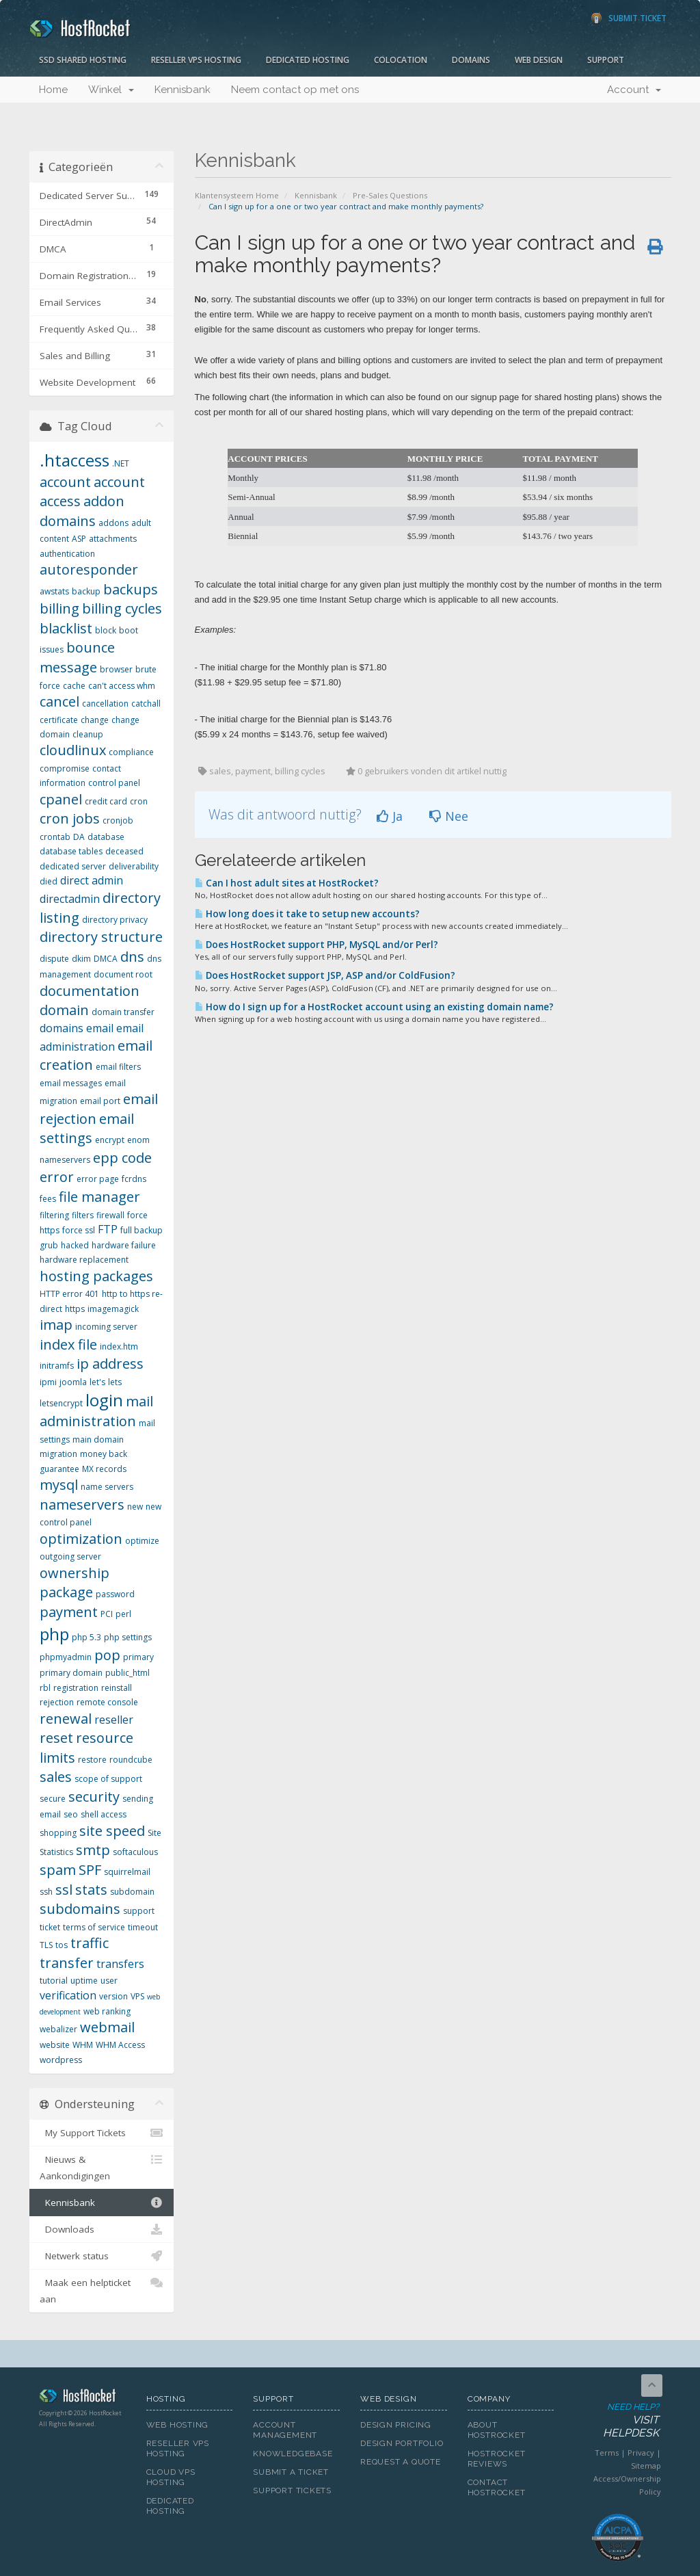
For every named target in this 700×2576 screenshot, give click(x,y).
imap (56, 1324)
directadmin (70, 898)
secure (53, 1798)
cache (74, 686)
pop (107, 1655)
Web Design (539, 60)
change (95, 720)
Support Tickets (292, 2490)
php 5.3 (86, 1637)
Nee (448, 816)
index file (68, 1344)
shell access (103, 1814)
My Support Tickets (101, 2133)
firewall (110, 1215)
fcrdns (134, 1179)
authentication (67, 554)
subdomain (132, 1891)
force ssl (78, 1230)
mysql (59, 1484)
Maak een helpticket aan (101, 2289)
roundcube (130, 1759)
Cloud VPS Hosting (171, 2477)
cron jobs (70, 818)
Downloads (101, 2229)
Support (605, 60)
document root (123, 974)
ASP (79, 538)
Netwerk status (101, 2256)
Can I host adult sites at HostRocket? (287, 883)
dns (132, 956)
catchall (146, 703)
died (48, 881)
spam (58, 1870)
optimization (81, 1538)
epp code (122, 1157)
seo (71, 1814)
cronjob (118, 820)
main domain (98, 1439)
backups (130, 589)
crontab (55, 837)
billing (59, 608)
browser (116, 669)
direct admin (91, 880)
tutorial (54, 1980)
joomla (73, 1382)
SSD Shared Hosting (82, 60)
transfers (120, 1963)
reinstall (116, 1688)
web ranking (107, 2011)
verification (68, 1995)
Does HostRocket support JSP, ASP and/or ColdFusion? (325, 975)
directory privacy (115, 919)
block (105, 630)
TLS (46, 1945)
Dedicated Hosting (307, 60)
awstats (54, 591)
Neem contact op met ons (295, 89)
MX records (104, 1469)
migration (58, 1454)
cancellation (105, 703)
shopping (58, 1833)
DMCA (106, 958)
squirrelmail (127, 1872)
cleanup (87, 734)
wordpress (61, 2060)
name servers (107, 1487)
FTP (108, 1229)
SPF (90, 1870)
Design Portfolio (401, 2443)
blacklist (66, 628)
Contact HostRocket (497, 2487)
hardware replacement (84, 1259)
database (106, 837)
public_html (127, 1673)
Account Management (285, 2430)
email (99, 1028)
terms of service (94, 1927)
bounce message (77, 657)
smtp (93, 1850)
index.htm (119, 1346)
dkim (81, 958)
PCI (106, 1614)
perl (123, 1614)
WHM (82, 2045)
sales (56, 1776)
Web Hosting (177, 2425)
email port (100, 1101)
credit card (106, 801)
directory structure (101, 937)
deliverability (134, 866)
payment (69, 1612)
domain (64, 1010)
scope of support (108, 1779)
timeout (143, 1927)
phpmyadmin (66, 1657)
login (104, 1400)
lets (115, 1382)
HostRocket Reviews (497, 2459)
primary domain (71, 1673)
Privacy (641, 2452)
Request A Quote (400, 2462)
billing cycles (122, 608)
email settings (87, 1128)
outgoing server (70, 1556)
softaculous (135, 1852)
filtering (54, 1215)
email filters (118, 1067)
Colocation (400, 60)
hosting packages (96, 1276)
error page (98, 1179)
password (115, 1594)
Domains (471, 60)
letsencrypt (61, 1403)
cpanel (61, 799)
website (55, 2045)
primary (138, 1657)
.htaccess (74, 460)
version (113, 1996)
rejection (57, 1702)
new (135, 1506)
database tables (71, 851)
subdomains (80, 1909)
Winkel (111, 89)
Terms (607, 2452)
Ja (390, 816)
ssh (46, 1891)
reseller (113, 1719)
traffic (89, 1943)
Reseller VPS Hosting (196, 60)
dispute (54, 958)
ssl (63, 1889)
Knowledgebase (292, 2453)
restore (92, 1759)
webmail (107, 2027)
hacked (75, 1245)
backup (86, 591)
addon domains (82, 511)
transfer (67, 1963)
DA (79, 837)
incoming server (106, 1326)
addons (113, 523)
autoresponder (89, 569)
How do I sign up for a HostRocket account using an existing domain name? (374, 1007)
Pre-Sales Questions (390, 195)
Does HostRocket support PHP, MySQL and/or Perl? (316, 944)
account (65, 482)
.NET (120, 463)
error (57, 1177)
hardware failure (124, 1245)
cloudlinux (73, 750)
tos (61, 1945)
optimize (142, 1541)
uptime (84, 1980)
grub (49, 1245)
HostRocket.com (82, 2398)
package (66, 1592)
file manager (99, 1196)
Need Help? (616, 2421)
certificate (59, 720)
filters (83, 1215)
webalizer (58, 2029)
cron (139, 801)
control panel (114, 783)
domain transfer (123, 1012)
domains (61, 1028)
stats (91, 1889)
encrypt (109, 1140)
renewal (66, 1718)
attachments (113, 538)
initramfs (57, 1365)
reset (56, 1738)
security (94, 1796)
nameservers (82, 1504)
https (75, 1309)
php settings (128, 1637)
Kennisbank (182, 89)
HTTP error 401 (69, 1294)
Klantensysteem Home (237, 195)
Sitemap (646, 2465)
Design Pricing (395, 2425)
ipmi (48, 1382)
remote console (107, 1702)
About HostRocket (497, 2430)
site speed (112, 1831)
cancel (59, 701)
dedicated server (73, 866)
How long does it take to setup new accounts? (307, 914)
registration (75, 1688)
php (54, 1633)
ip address (110, 1363)
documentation (89, 991)
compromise (65, 768)
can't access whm (121, 686)
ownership (74, 1573)
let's (97, 1382)
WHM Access (120, 2045)
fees (48, 1199)
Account (634, 89)
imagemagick (113, 1309)
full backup (141, 1230)
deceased (124, 851)
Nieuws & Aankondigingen (101, 2166)
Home (53, 89)
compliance (131, 752)
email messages (71, 1083)
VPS (137, 1996)
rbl (45, 1688)
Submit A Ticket (291, 2472)
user (109, 1980)
